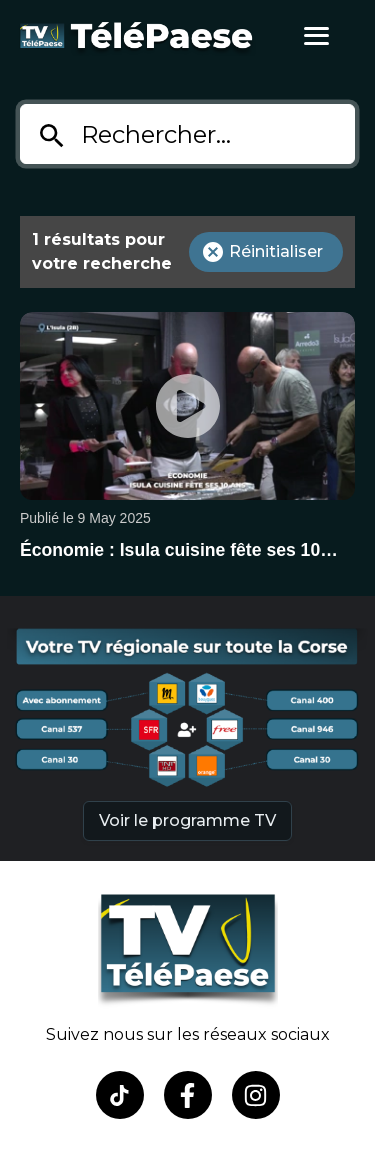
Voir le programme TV (187, 820)
